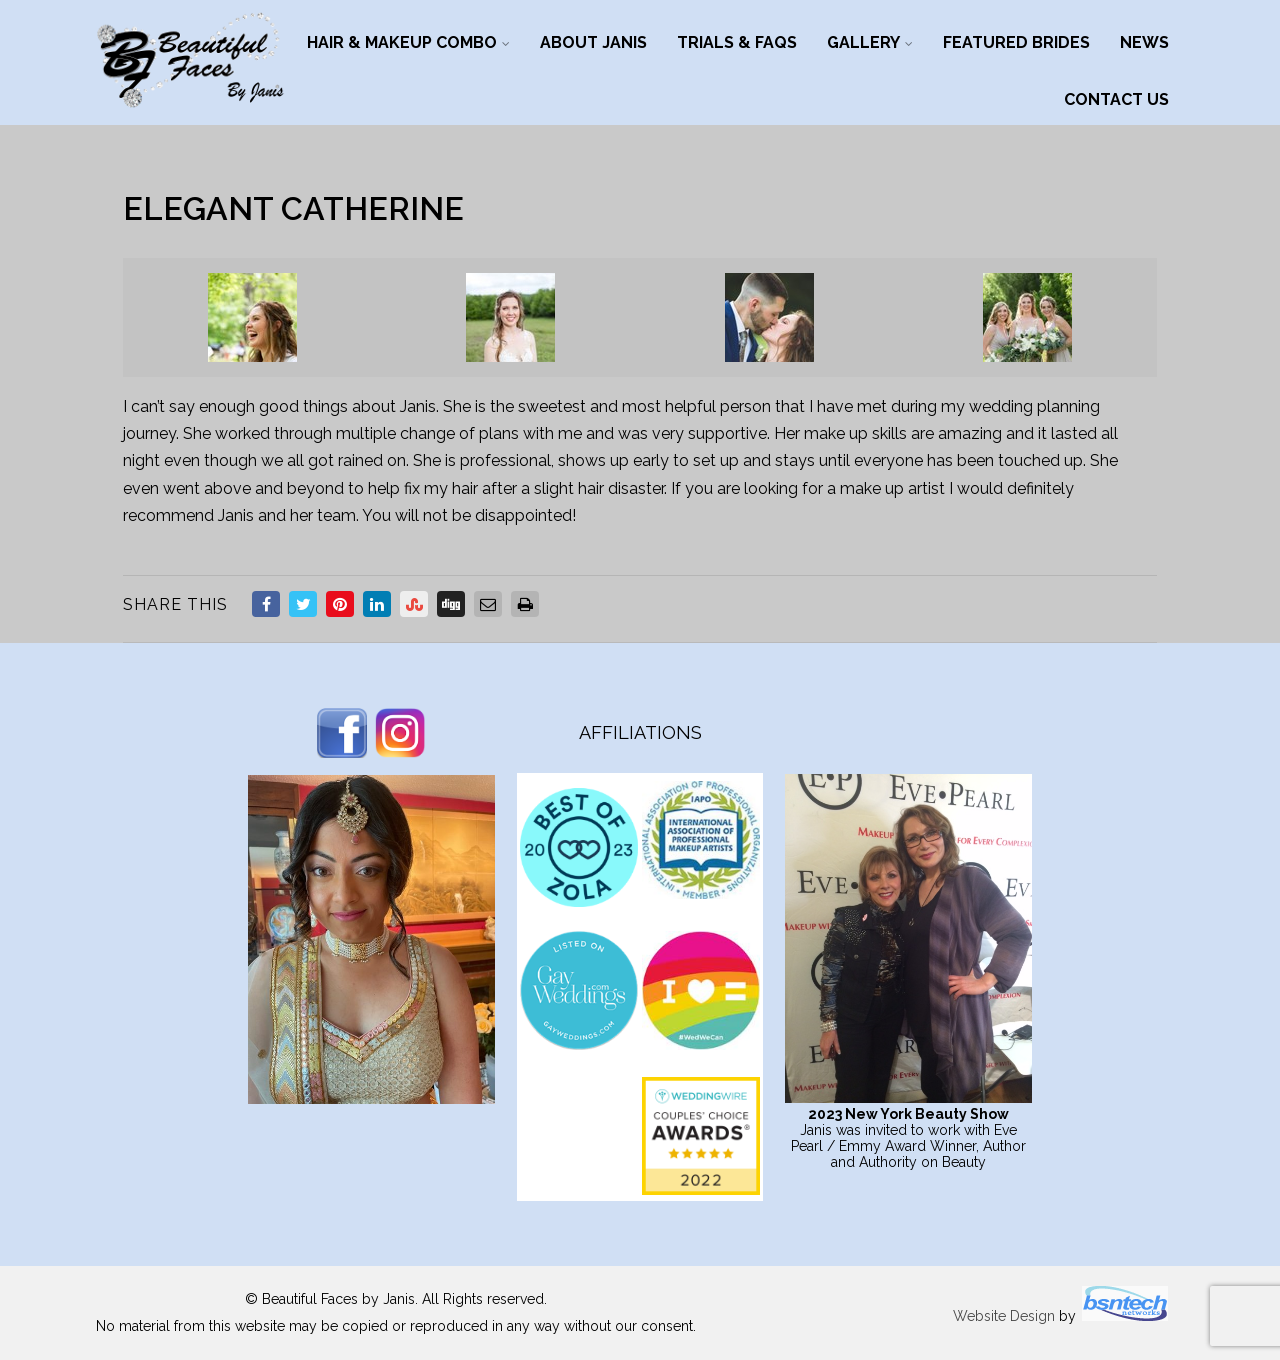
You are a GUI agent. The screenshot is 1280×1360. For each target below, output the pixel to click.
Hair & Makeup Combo (408, 42)
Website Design (1004, 1316)
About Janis (593, 42)
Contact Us (1116, 99)
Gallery (870, 42)
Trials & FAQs (737, 42)
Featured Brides (1016, 42)
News (1144, 42)
